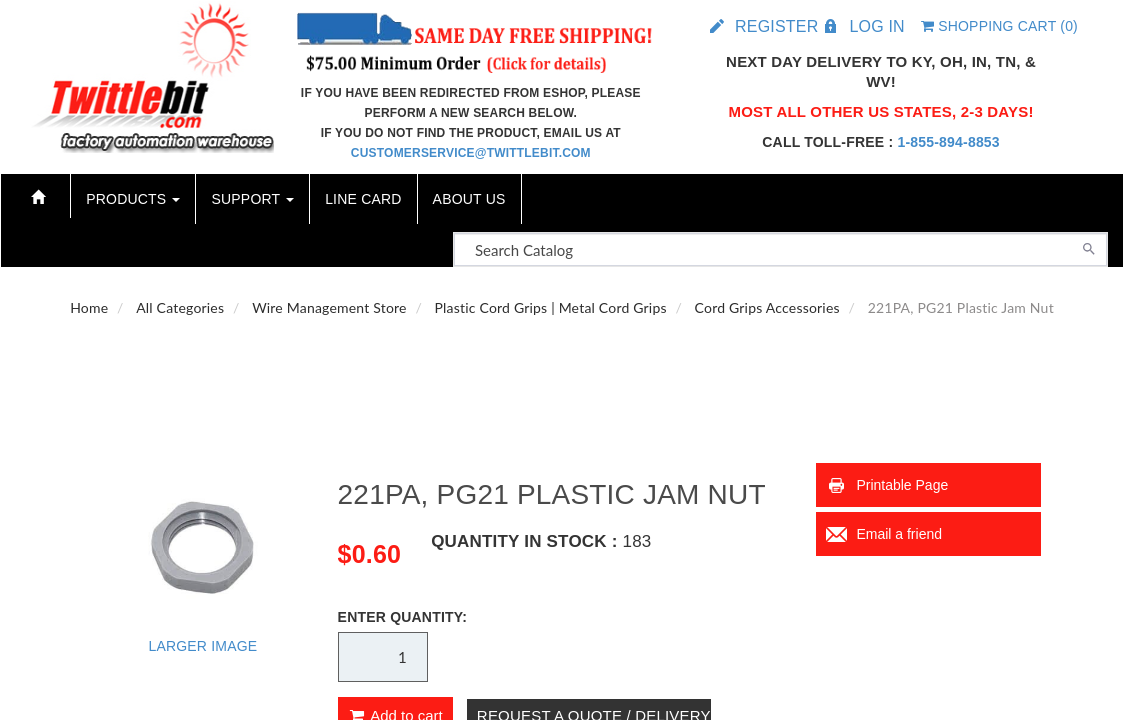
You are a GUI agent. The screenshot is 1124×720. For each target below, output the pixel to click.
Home (89, 307)
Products (133, 199)
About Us (469, 199)
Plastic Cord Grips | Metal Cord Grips (551, 307)
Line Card (363, 199)
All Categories (180, 307)
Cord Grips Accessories (767, 307)
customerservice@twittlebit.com (471, 153)
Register (776, 26)
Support (252, 199)
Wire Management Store (329, 307)
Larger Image (202, 646)
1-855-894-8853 (948, 142)
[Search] (1089, 247)
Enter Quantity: (403, 617)
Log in (876, 26)
